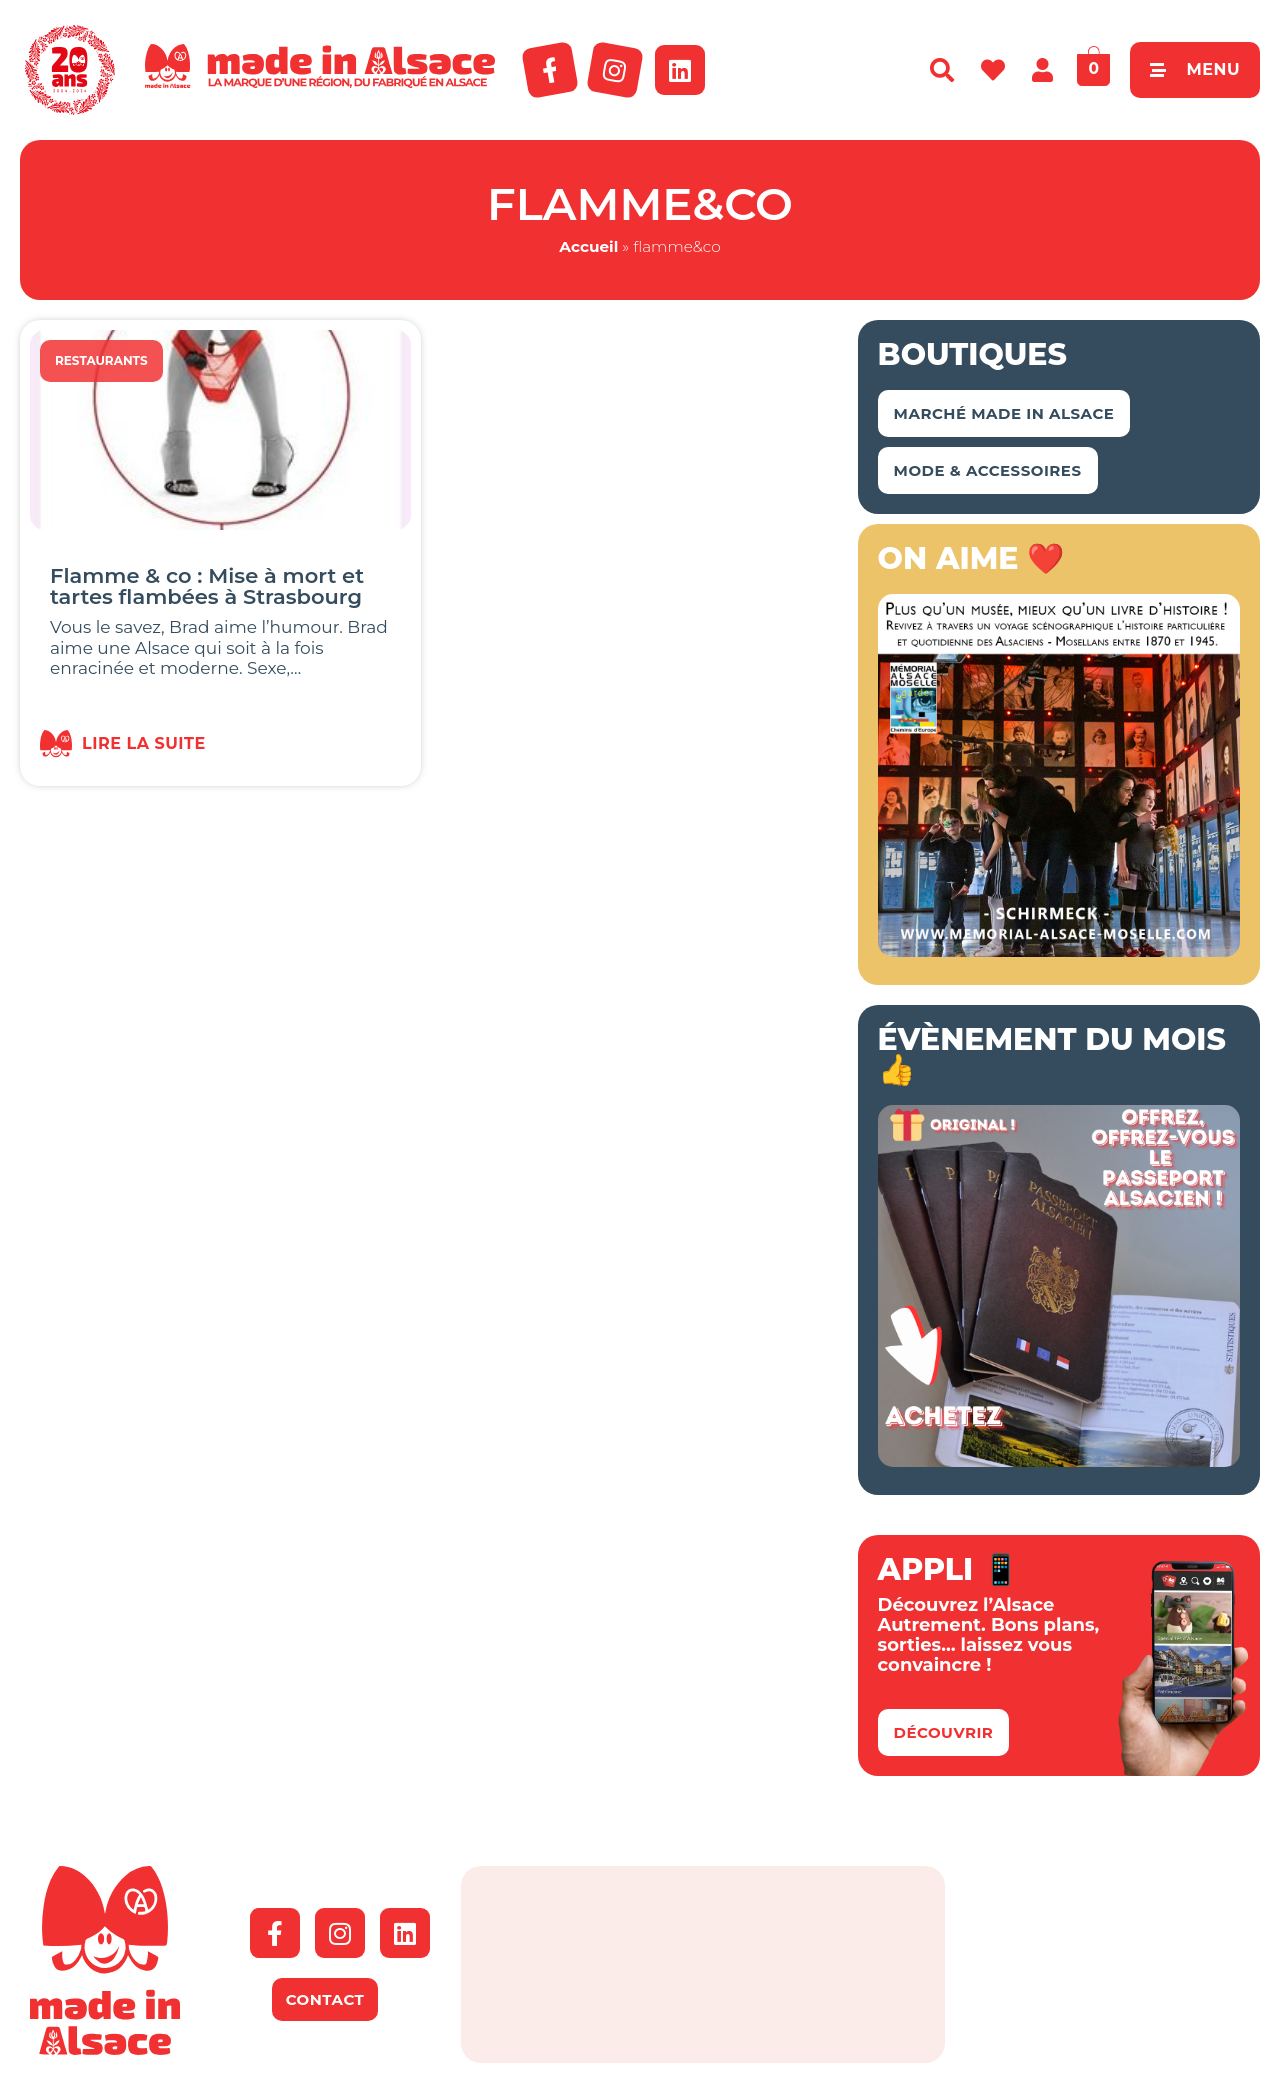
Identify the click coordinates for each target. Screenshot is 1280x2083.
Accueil (588, 246)
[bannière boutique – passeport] (1059, 1461)
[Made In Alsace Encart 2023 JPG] (1059, 951)
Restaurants (101, 360)
